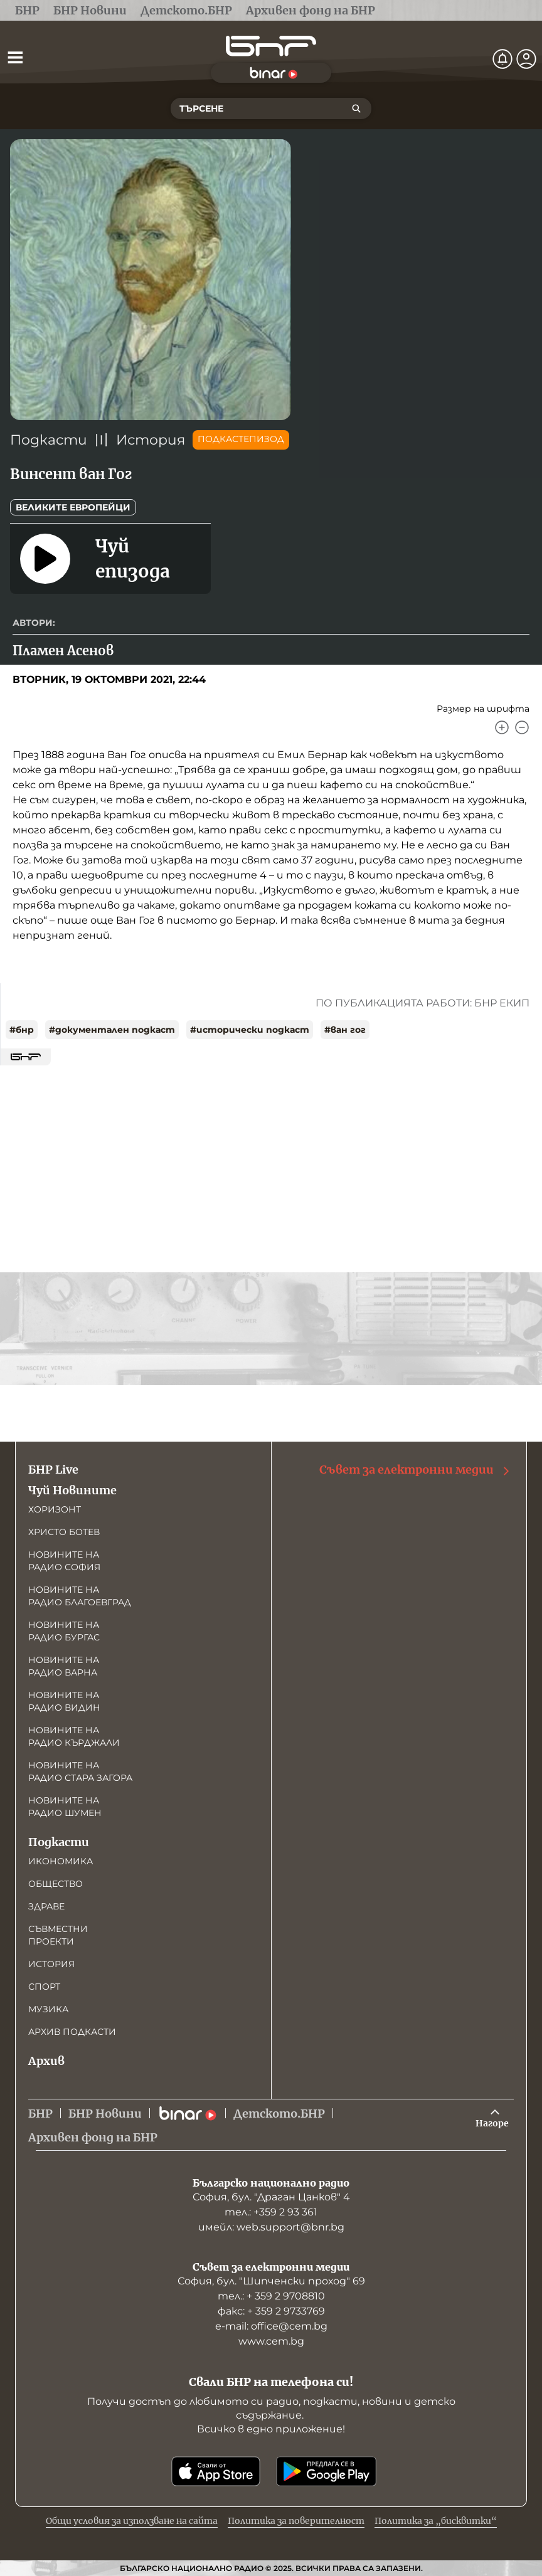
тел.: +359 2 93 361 (271, 2212)
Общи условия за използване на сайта (132, 2520)
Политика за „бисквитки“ (436, 2520)
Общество (55, 1883)
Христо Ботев (64, 1532)
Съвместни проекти (58, 1935)
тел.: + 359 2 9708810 (271, 2296)
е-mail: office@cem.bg (271, 2326)
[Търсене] (356, 108)
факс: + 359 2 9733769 (271, 2311)
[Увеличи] (501, 727)
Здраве (46, 1906)
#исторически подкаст (249, 1029)
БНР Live (53, 1469)
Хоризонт (54, 1509)
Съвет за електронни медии (415, 1469)
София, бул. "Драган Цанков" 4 (271, 2197)
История (150, 439)
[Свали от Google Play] (326, 2471)
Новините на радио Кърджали (74, 1736)
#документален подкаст (112, 1029)
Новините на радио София (64, 1561)
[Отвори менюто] (15, 57)
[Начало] (271, 46)
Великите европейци (73, 507)
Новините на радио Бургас (64, 1631)
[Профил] (526, 59)
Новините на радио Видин (64, 1701)
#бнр (21, 1029)
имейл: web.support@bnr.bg (271, 2227)
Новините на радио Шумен (65, 1807)
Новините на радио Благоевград (79, 1596)
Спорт (44, 1986)
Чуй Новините (72, 1490)
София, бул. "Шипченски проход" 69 (271, 2281)
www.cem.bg (271, 2341)
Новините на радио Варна (63, 1666)
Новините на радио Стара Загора (80, 1771)
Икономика (60, 1861)
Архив (46, 2061)
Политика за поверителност (296, 2520)
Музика (48, 2009)
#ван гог (345, 1029)
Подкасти (48, 439)
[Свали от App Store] (216, 2471)
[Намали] (521, 727)
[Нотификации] (502, 59)
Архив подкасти (72, 2031)
